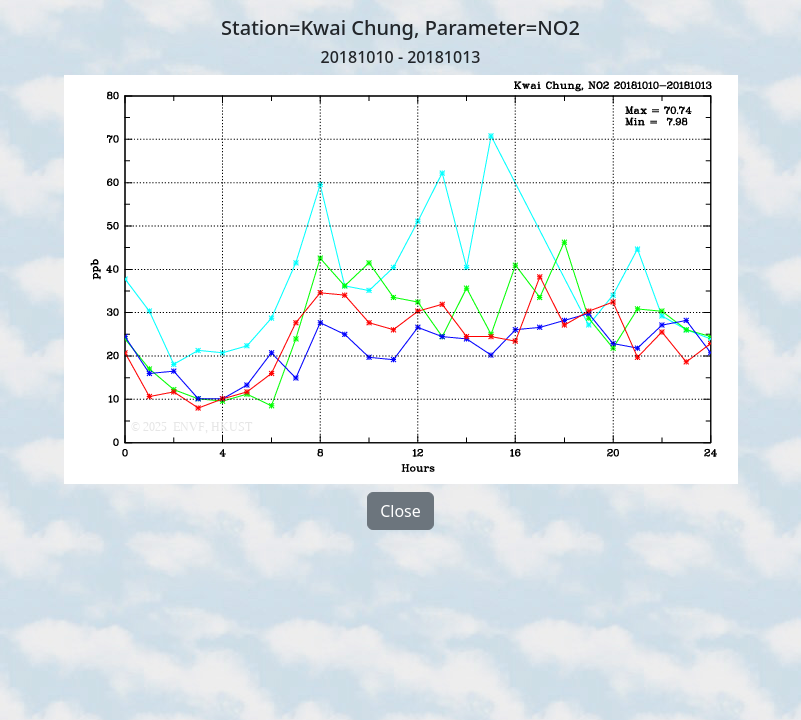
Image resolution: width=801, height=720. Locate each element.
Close (400, 511)
